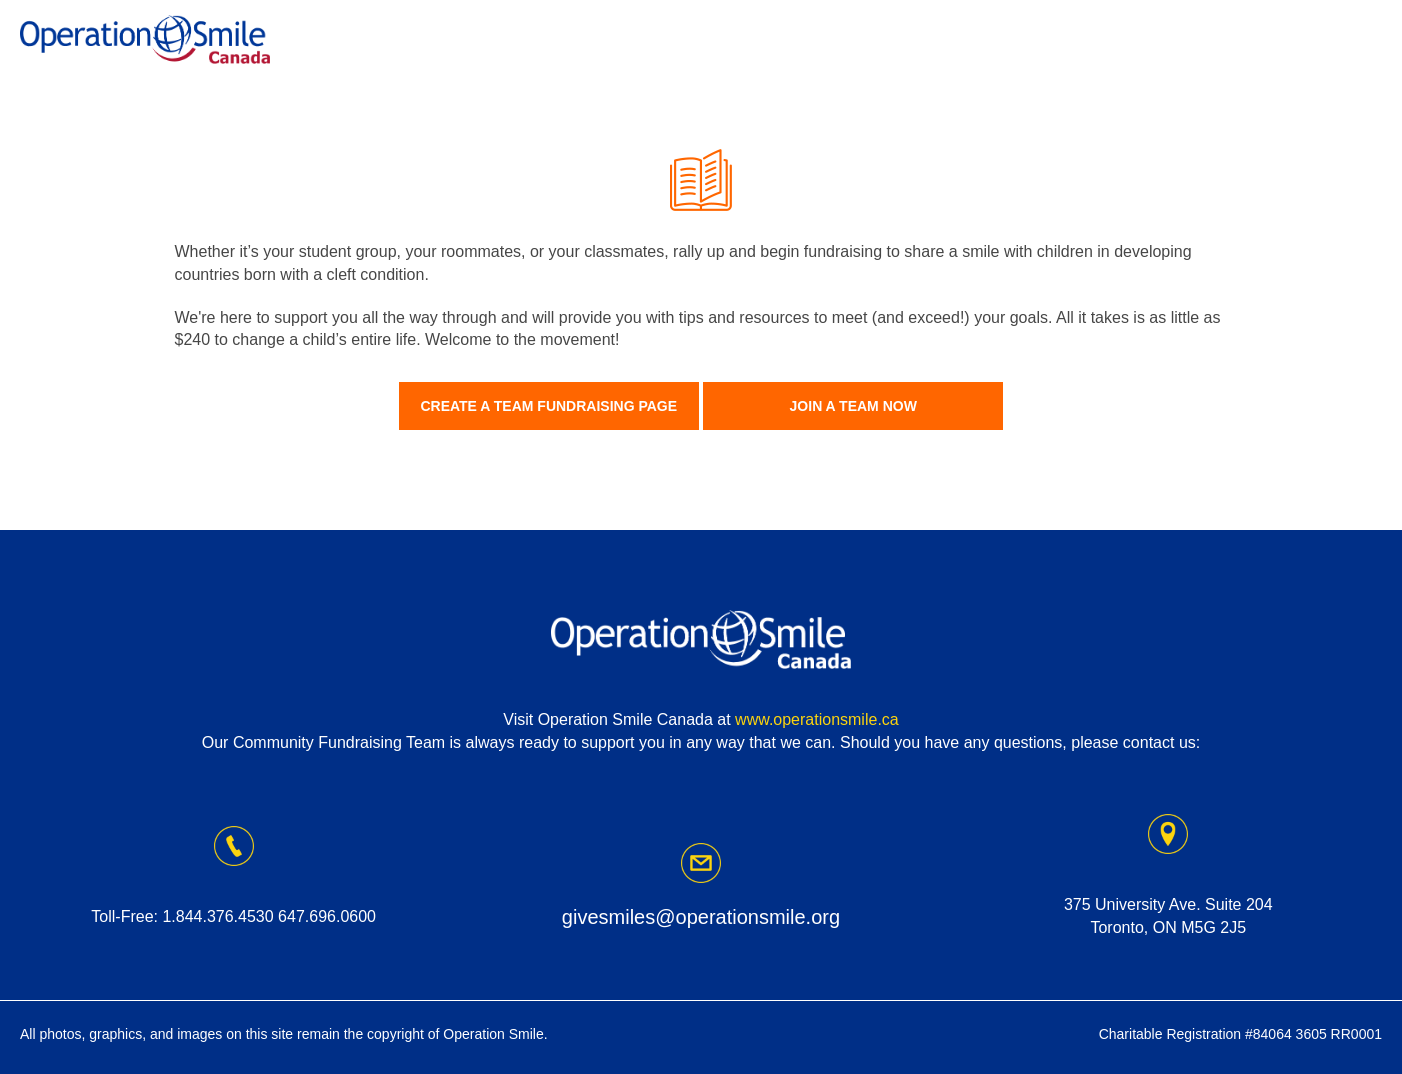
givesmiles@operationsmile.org (701, 917)
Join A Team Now (853, 406)
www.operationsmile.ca (817, 719)
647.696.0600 (327, 916)
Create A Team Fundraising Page (548, 406)
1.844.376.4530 (217, 916)
